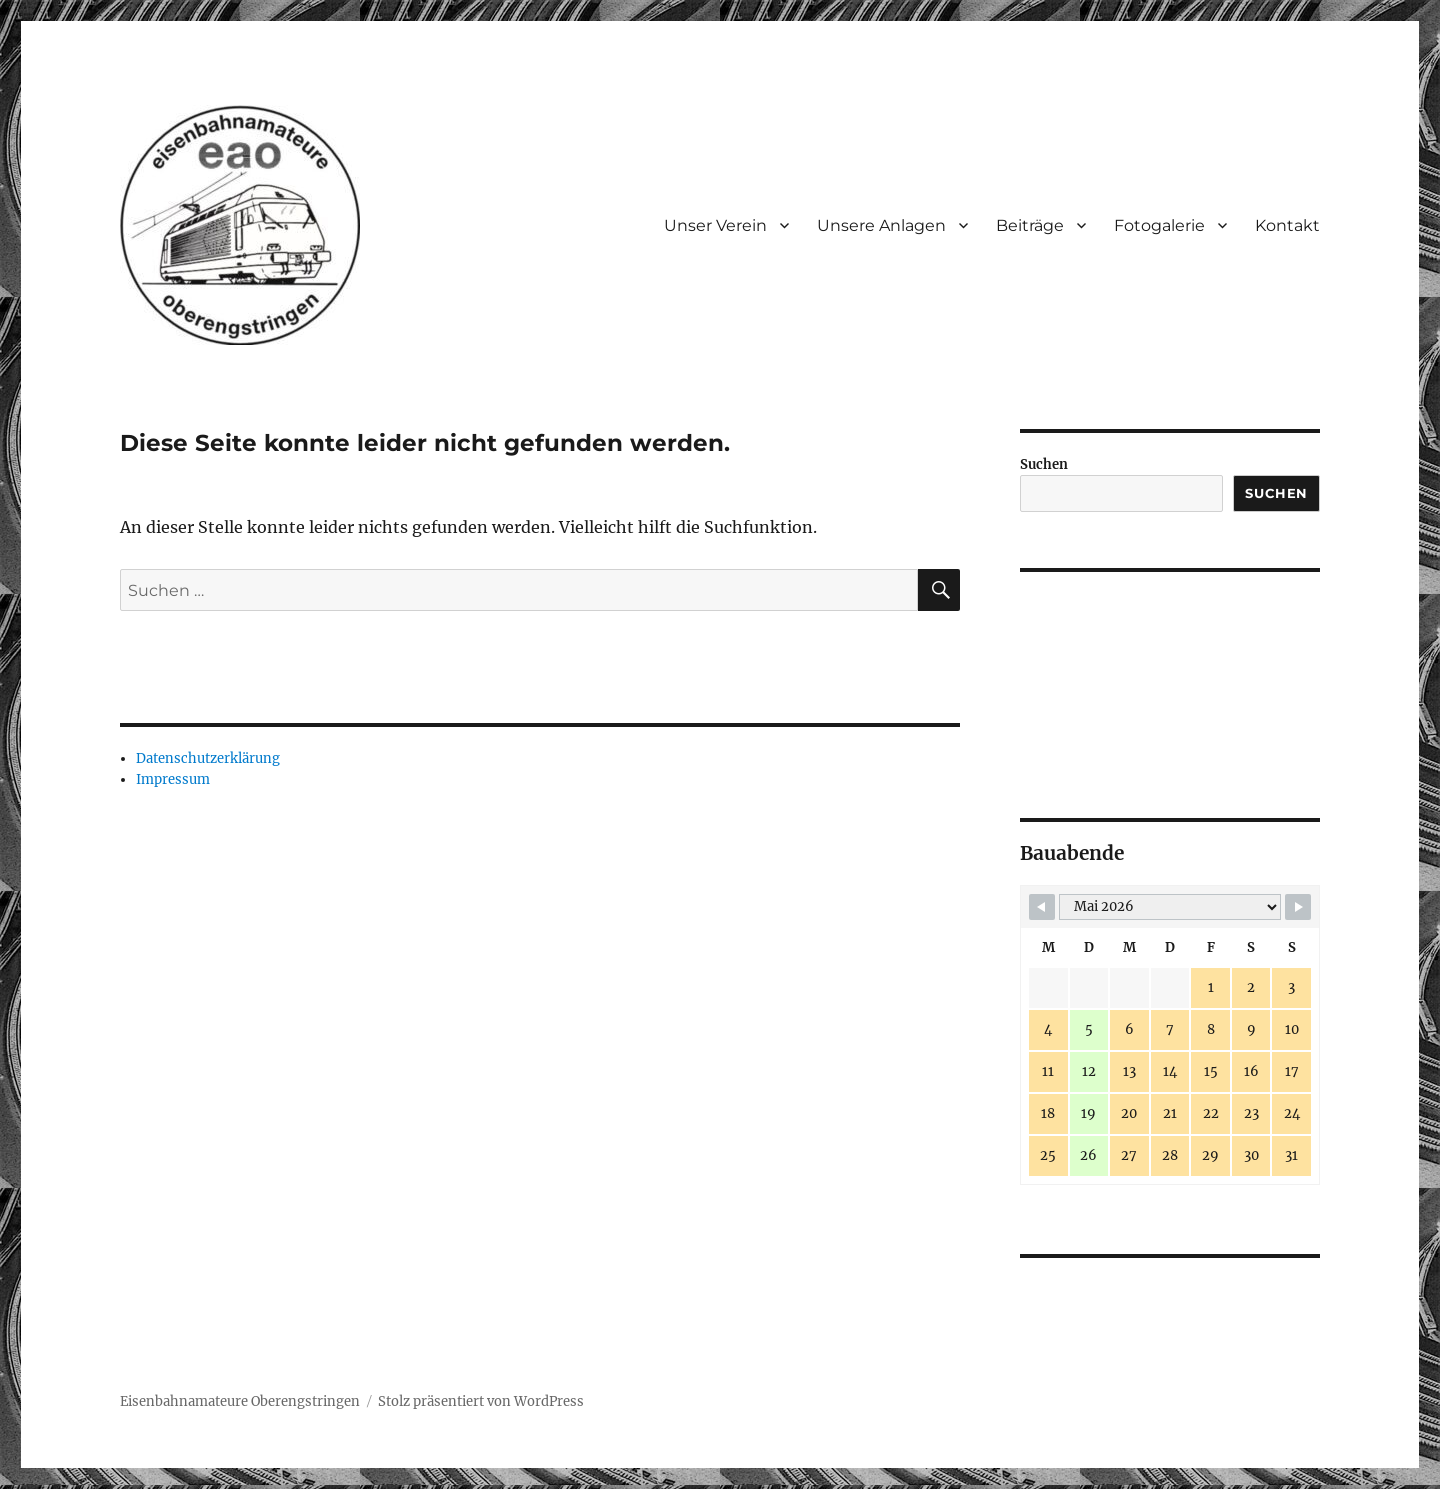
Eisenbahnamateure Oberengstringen (240, 1401)
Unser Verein (715, 225)
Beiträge (1030, 225)
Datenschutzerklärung (208, 758)
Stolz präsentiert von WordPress (481, 1401)
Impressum (173, 779)
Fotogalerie (1159, 225)
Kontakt (1287, 225)
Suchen (1044, 464)
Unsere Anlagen (881, 225)
